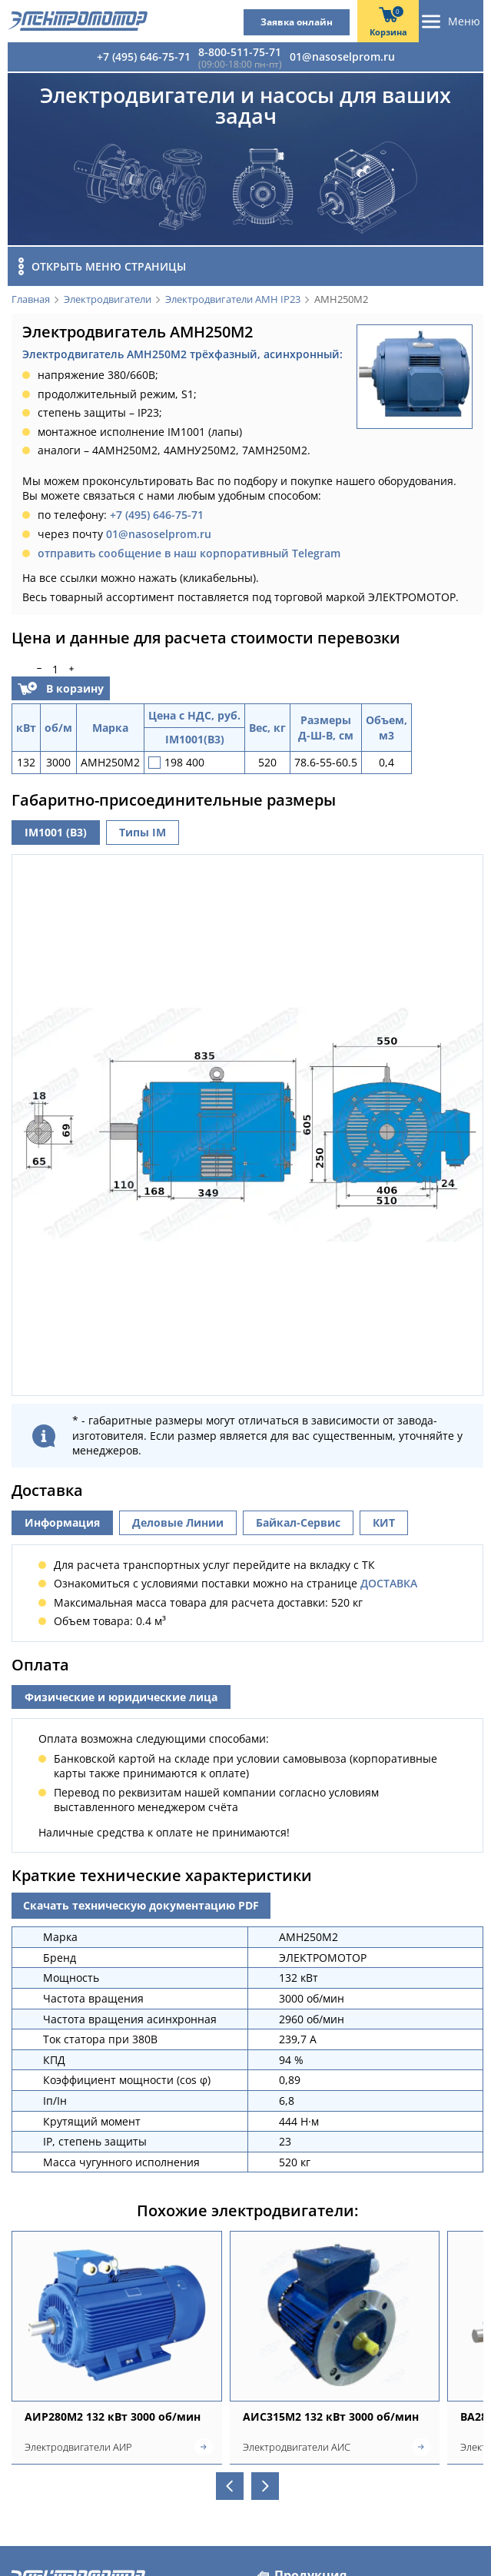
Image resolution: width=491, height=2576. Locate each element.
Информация (62, 1518)
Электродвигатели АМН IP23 (232, 300)
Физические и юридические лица (121, 1693)
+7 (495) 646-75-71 (144, 56)
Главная (31, 300)
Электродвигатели (107, 300)
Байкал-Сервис (298, 1518)
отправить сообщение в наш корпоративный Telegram (189, 553)
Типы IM (142, 832)
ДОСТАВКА (388, 1580)
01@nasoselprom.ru (342, 56)
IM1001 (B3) (56, 832)
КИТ (384, 1518)
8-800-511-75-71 (239, 52)
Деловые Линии (178, 1518)
